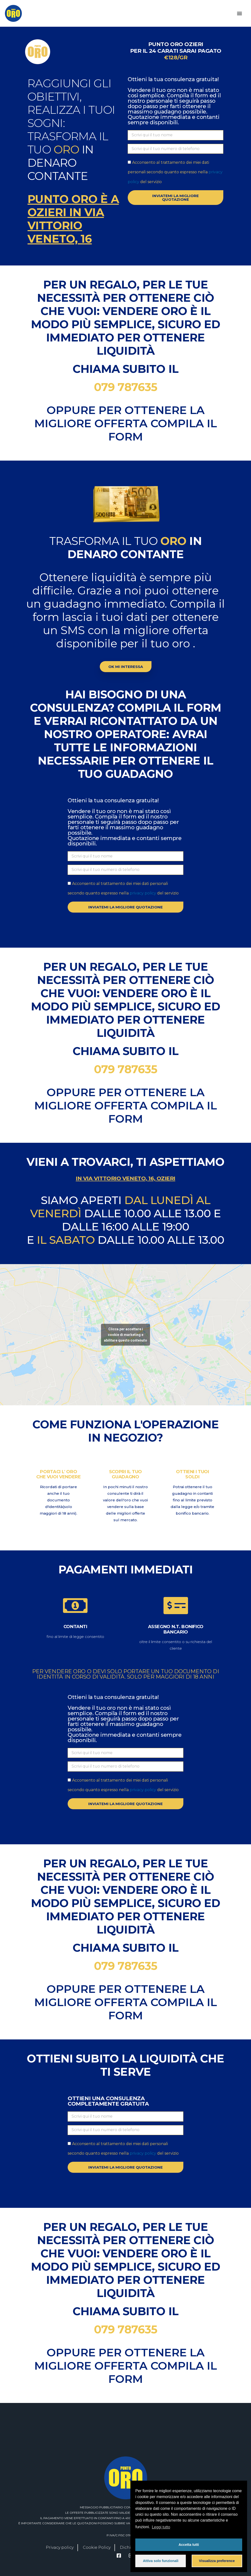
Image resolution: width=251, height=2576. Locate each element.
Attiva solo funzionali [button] (160, 2561)
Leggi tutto (161, 2527)
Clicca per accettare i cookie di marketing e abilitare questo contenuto (125, 1334)
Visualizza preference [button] (217, 2561)
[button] (240, 13)
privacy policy (143, 893)
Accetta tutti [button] (188, 2545)
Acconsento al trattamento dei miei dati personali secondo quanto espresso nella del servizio (175, 172)
